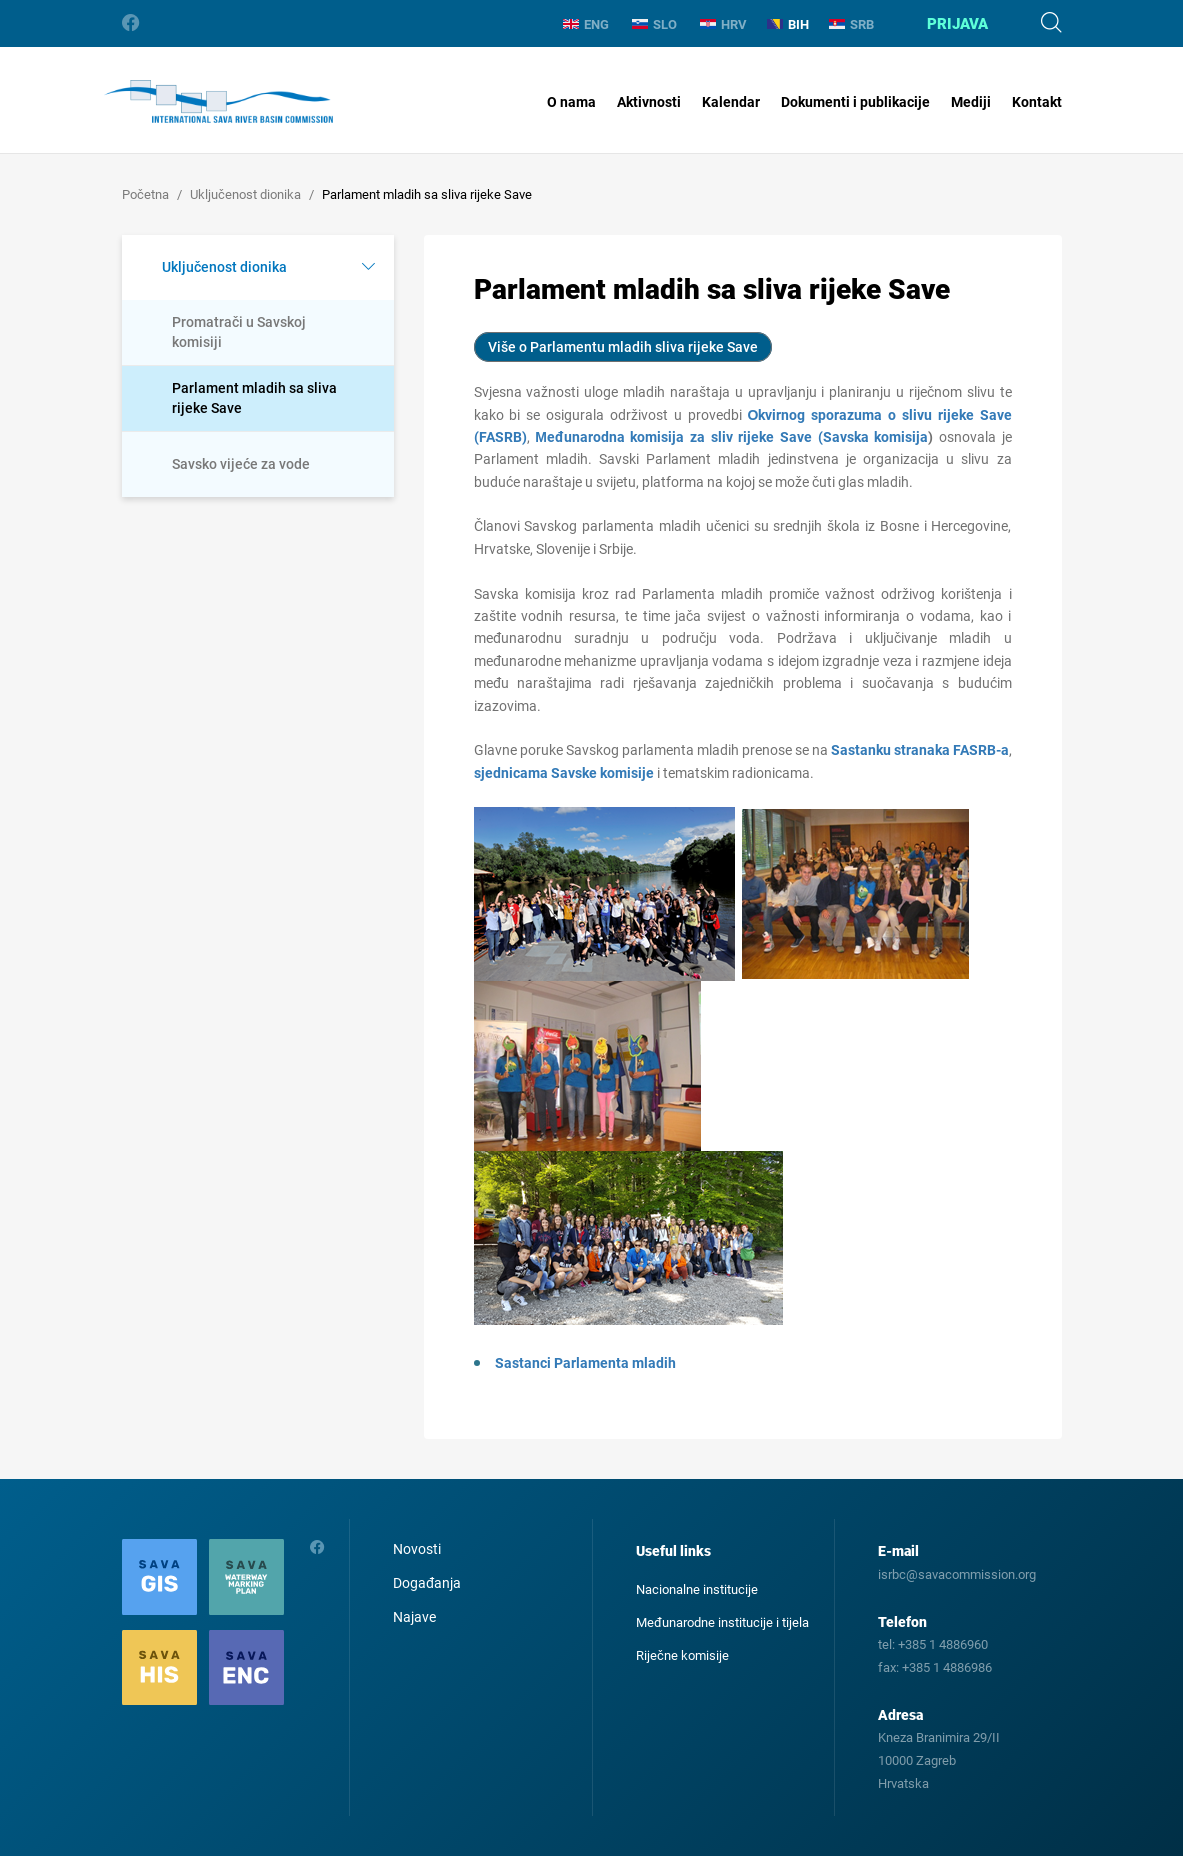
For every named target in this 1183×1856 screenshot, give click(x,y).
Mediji (971, 102)
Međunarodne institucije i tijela (722, 1622)
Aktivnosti (649, 102)
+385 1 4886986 (947, 1667)
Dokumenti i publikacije (855, 102)
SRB (851, 24)
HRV (723, 24)
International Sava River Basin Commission (218, 102)
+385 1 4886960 (943, 1644)
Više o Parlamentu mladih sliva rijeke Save (623, 347)
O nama (571, 102)
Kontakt (1037, 102)
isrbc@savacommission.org (957, 1574)
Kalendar (731, 102)
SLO (654, 24)
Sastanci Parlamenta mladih (585, 1363)
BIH (788, 24)
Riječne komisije (682, 1655)
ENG (586, 24)
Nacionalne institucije (697, 1589)
